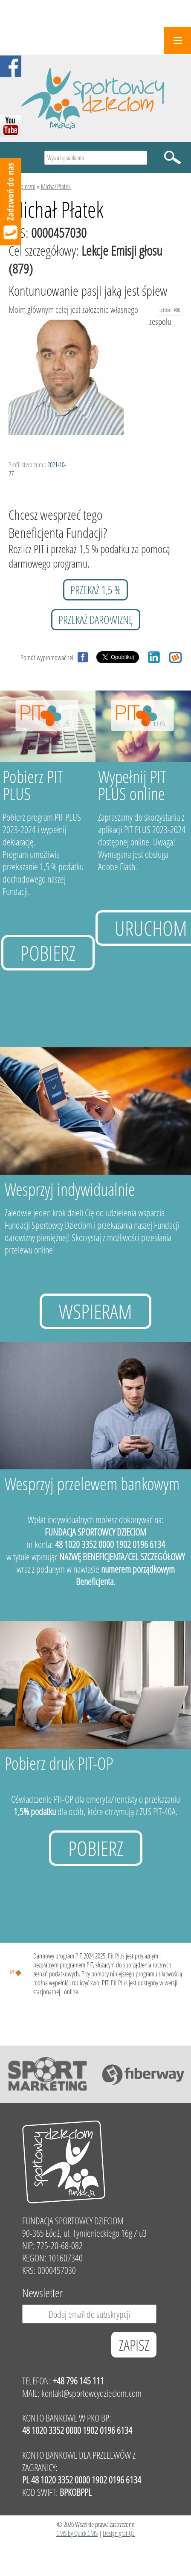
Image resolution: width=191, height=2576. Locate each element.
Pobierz (47, 952)
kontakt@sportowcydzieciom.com (91, 2393)
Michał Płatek (56, 186)
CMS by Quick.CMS (77, 2533)
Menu (177, 40)
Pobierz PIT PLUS (33, 785)
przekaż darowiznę (95, 619)
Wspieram (95, 1311)
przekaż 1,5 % (95, 590)
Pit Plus (116, 1955)
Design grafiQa (119, 2533)
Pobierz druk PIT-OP (59, 1763)
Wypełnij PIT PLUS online (132, 785)
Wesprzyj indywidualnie (70, 1189)
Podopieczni (22, 186)
